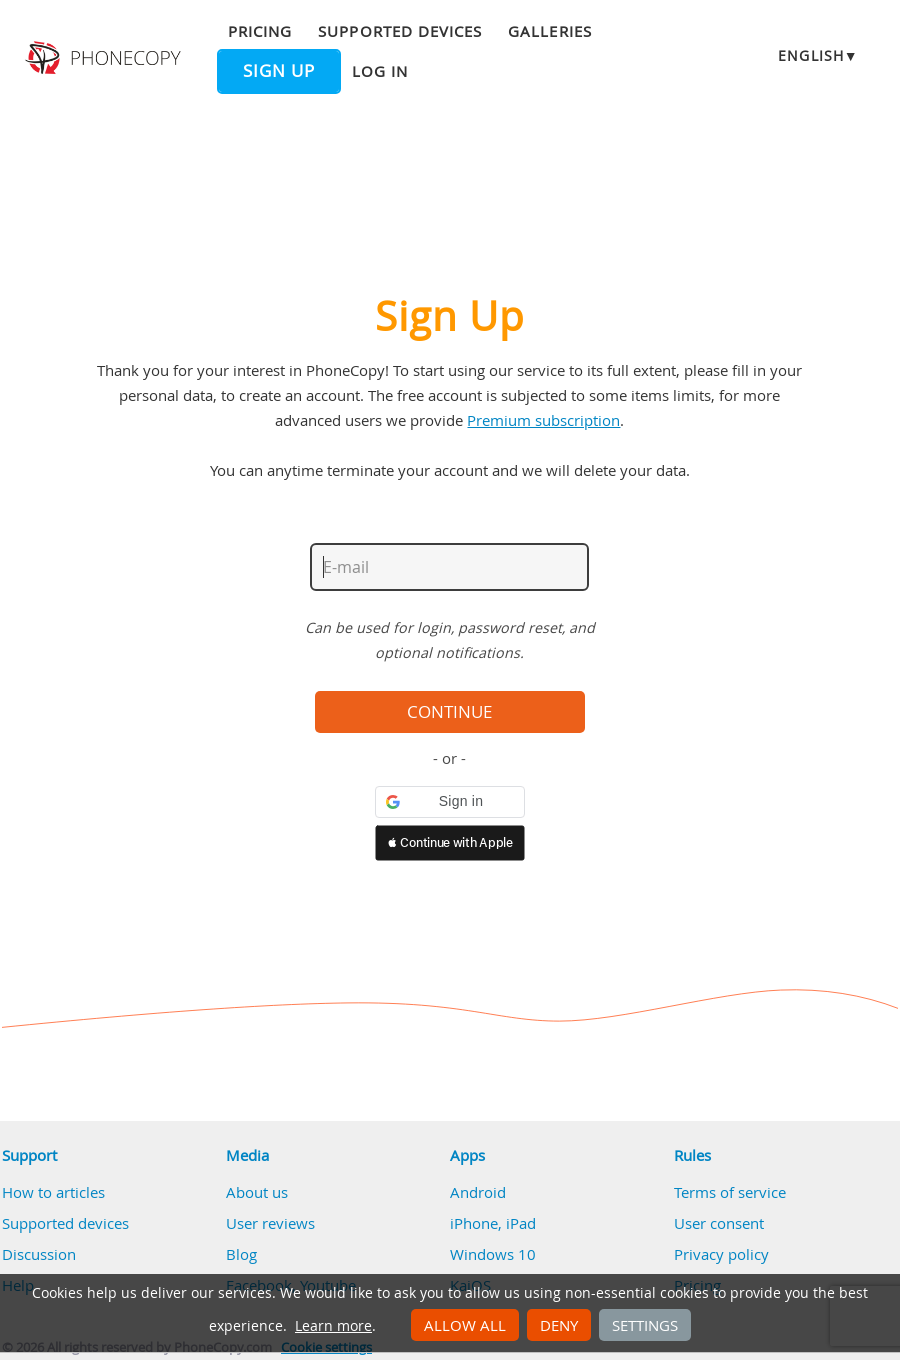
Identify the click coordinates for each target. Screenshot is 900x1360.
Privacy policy (721, 1254)
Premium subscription (543, 420)
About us (257, 1192)
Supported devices (400, 31)
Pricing (260, 31)
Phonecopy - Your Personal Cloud (105, 58)
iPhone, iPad (493, 1223)
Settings (645, 1325)
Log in (380, 71)
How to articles (53, 1192)
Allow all (465, 1325)
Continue (449, 712)
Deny (559, 1325)
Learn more (333, 1326)
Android (478, 1192)
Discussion (39, 1254)
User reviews (270, 1223)
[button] (450, 802)
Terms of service (730, 1192)
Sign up (279, 71)
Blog (241, 1254)
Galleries (549, 31)
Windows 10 (493, 1254)
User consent (719, 1223)
